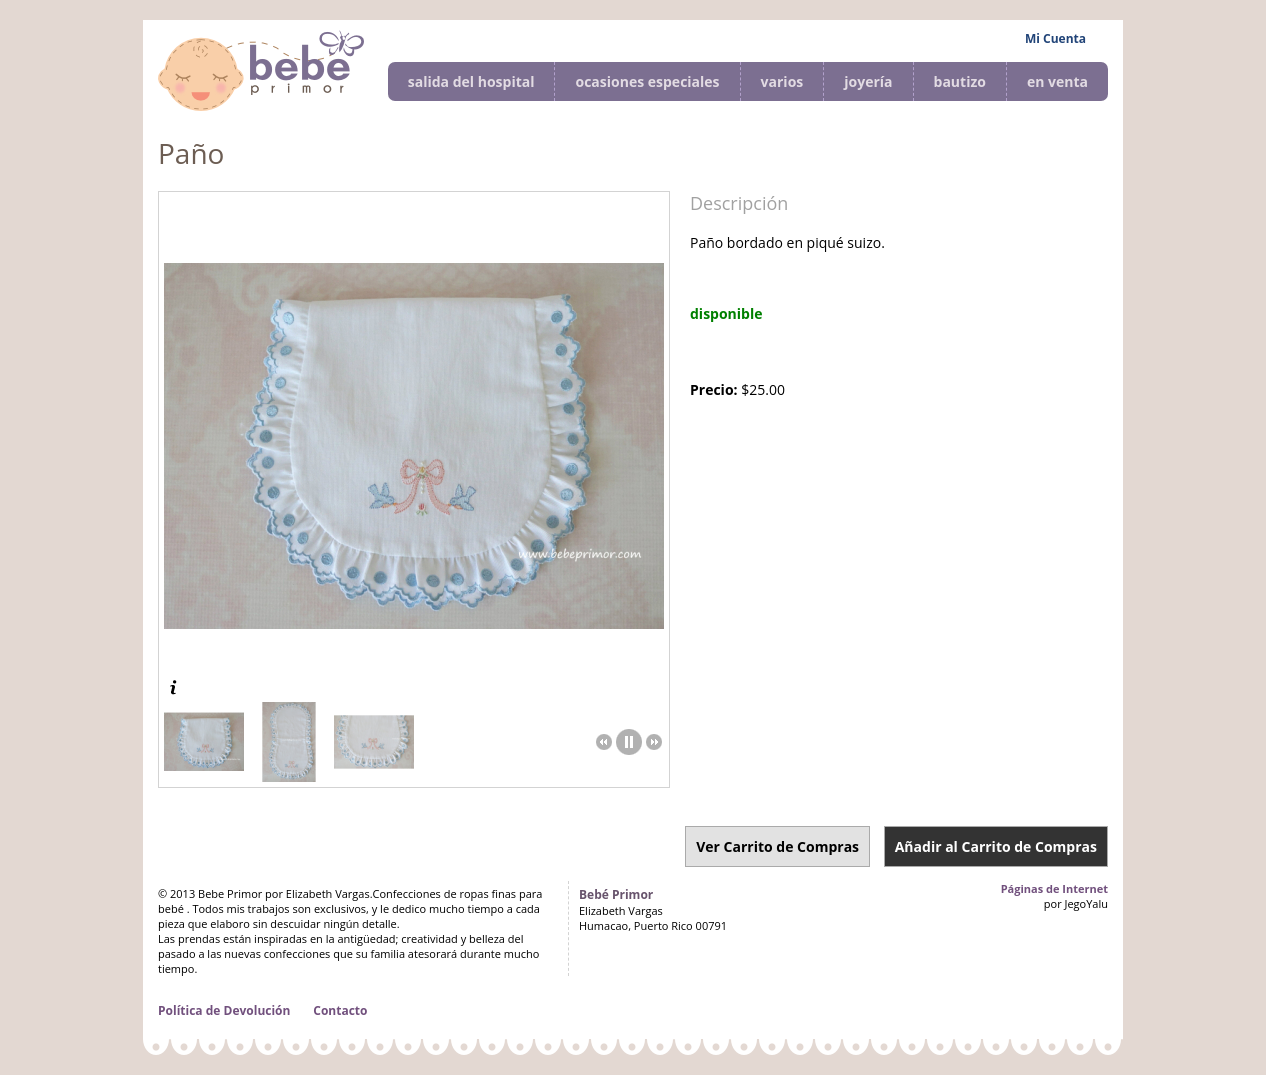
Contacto (340, 1010)
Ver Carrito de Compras (777, 846)
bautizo (960, 81)
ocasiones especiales (647, 81)
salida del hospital (471, 81)
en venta (1057, 81)
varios (782, 81)
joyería (868, 81)
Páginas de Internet (1054, 888)
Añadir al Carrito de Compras (996, 846)
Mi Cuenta (1055, 38)
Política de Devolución (224, 1010)
